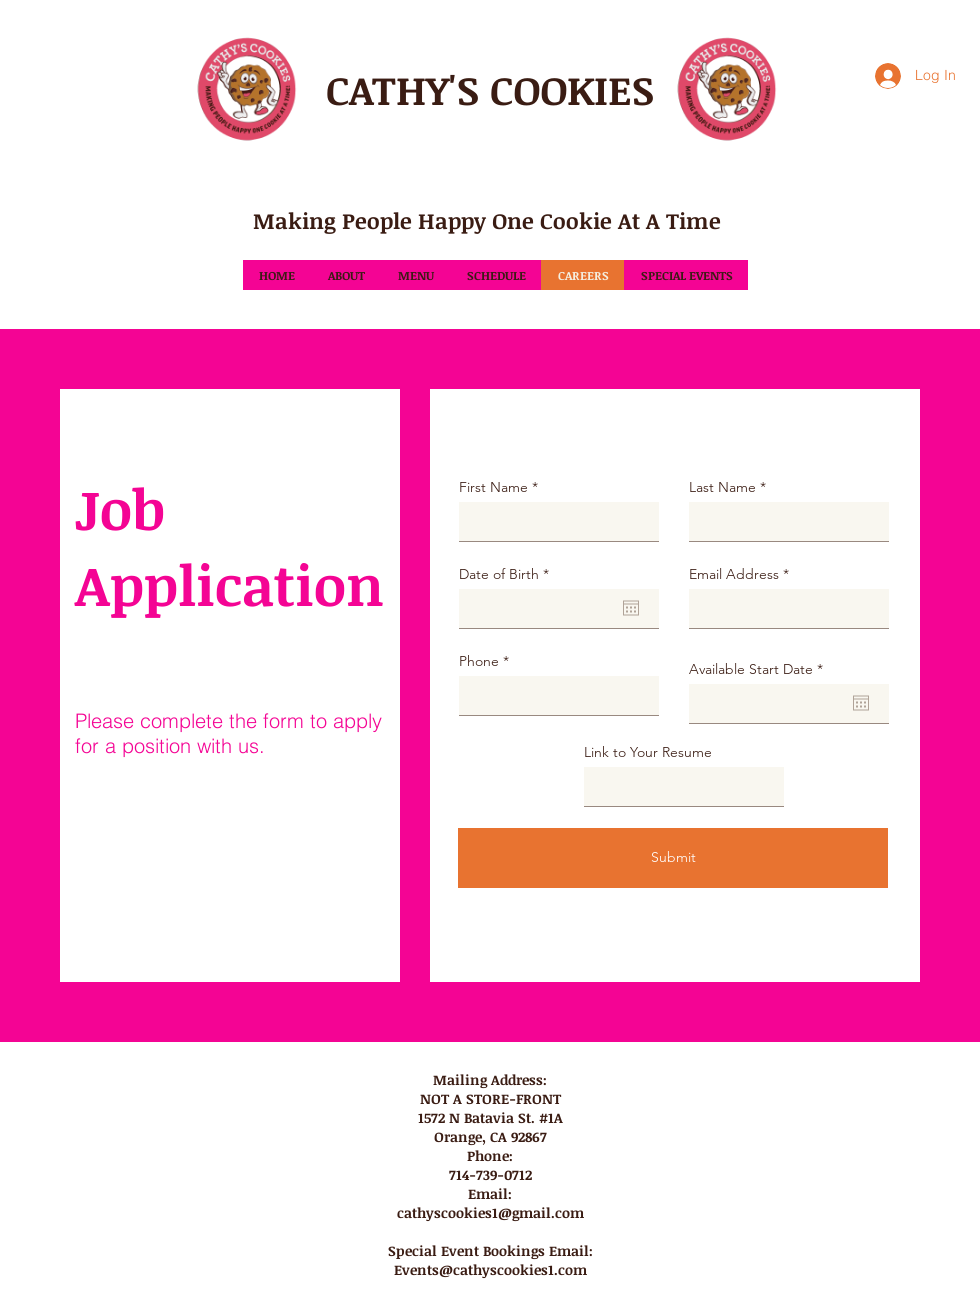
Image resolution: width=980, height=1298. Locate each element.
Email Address (734, 574)
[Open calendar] (631, 608)
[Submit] (673, 858)
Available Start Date (760, 669)
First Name (493, 487)
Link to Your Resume (648, 752)
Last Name (722, 487)
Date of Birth (508, 574)
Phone (479, 661)
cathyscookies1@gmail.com (490, 1212)
